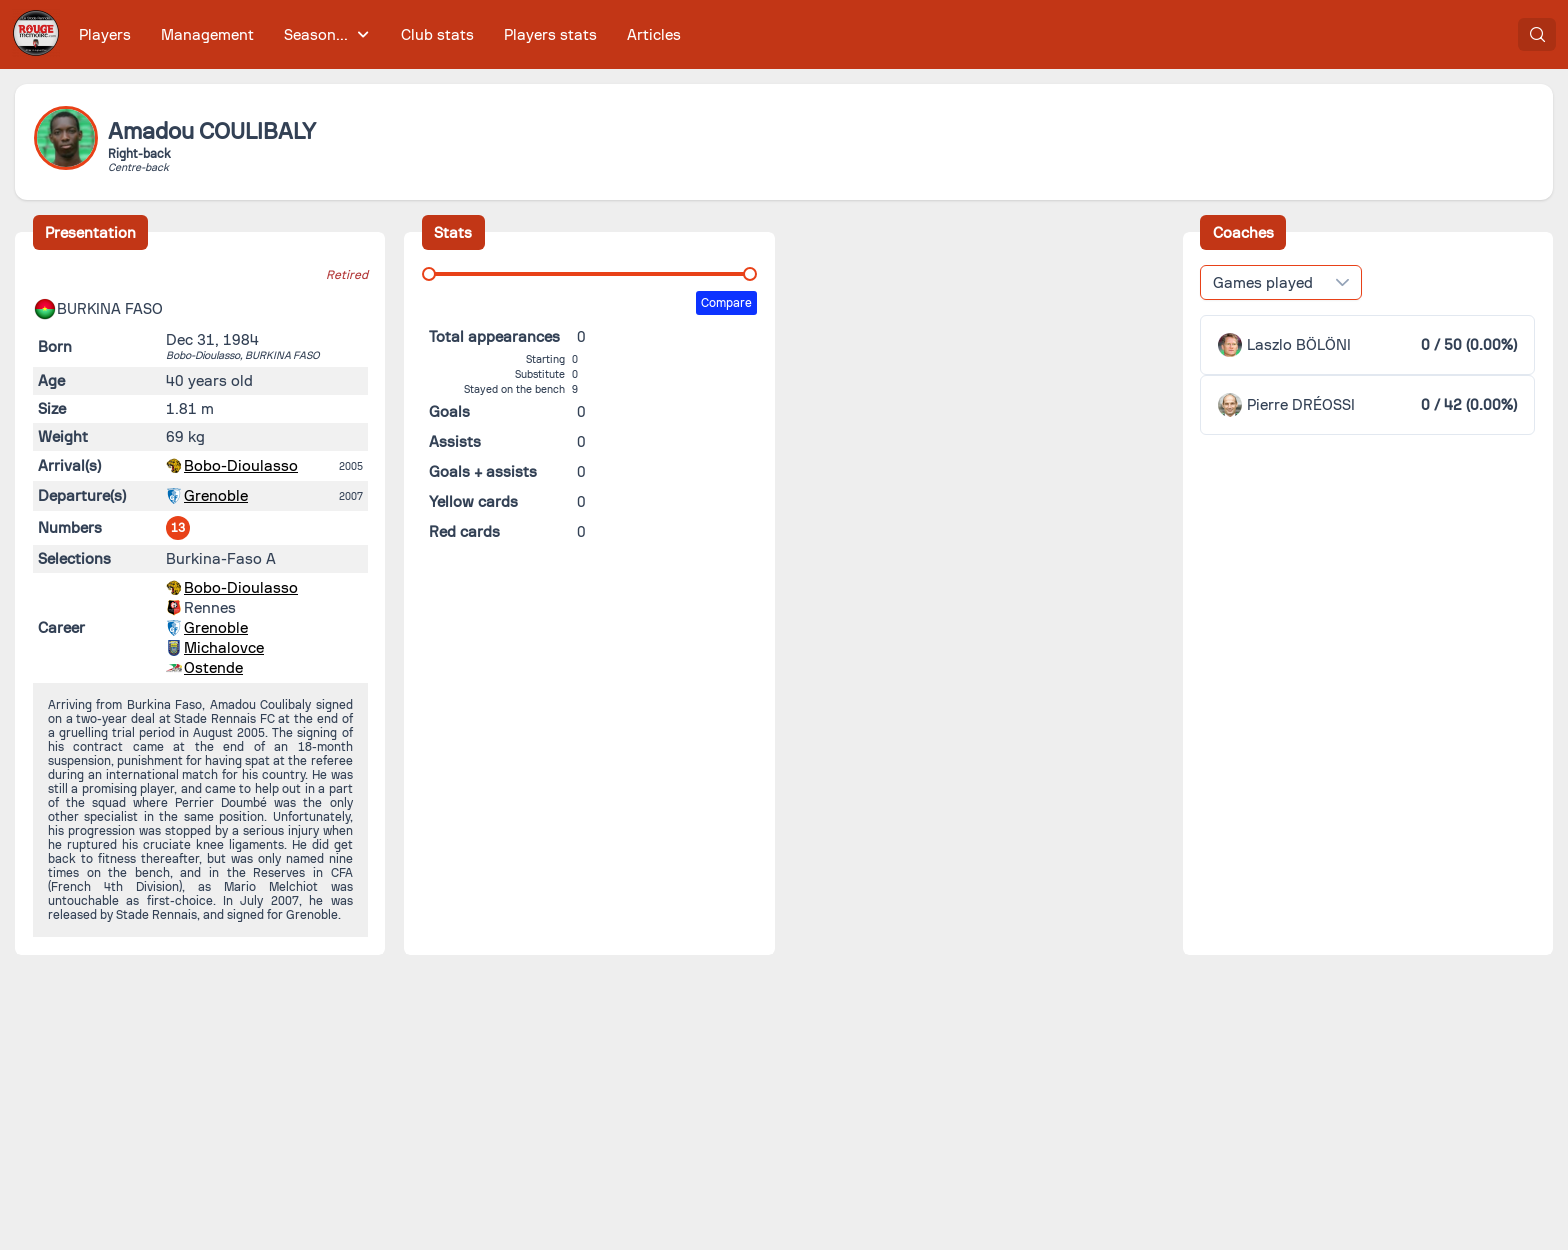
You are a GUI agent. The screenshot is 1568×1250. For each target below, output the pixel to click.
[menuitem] (105, 34)
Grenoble (216, 496)
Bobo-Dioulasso (241, 466)
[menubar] (380, 34)
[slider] (429, 274)
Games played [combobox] (1263, 283)
